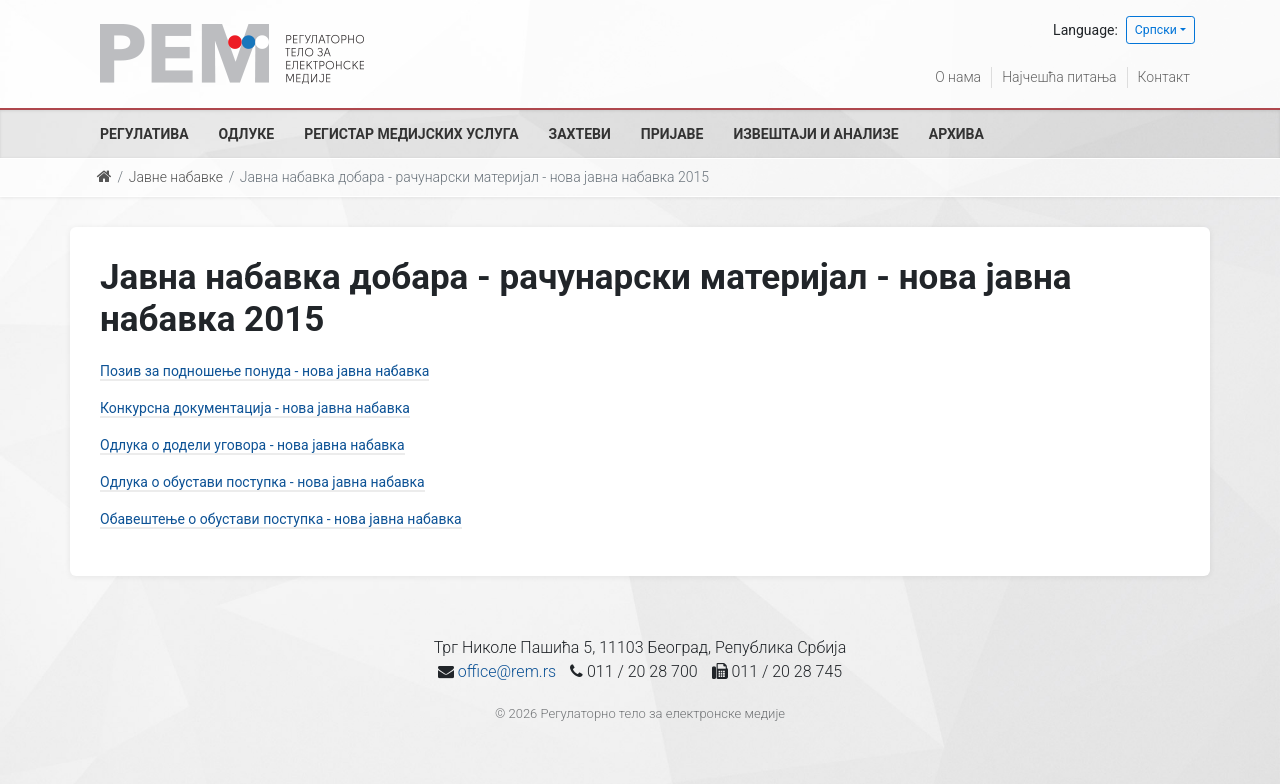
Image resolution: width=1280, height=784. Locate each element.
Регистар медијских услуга (411, 134)
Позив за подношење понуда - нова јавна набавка (264, 371)
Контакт (1164, 77)
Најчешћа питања (1059, 77)
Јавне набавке (176, 177)
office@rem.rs (507, 671)
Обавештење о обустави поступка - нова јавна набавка (281, 519)
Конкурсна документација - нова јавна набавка (255, 408)
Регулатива (144, 134)
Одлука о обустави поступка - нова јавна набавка (262, 482)
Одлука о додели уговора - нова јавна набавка (252, 445)
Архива (956, 134)
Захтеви (580, 134)
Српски (1156, 30)
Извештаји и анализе (815, 134)
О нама (958, 77)
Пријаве (672, 134)
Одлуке (247, 134)
